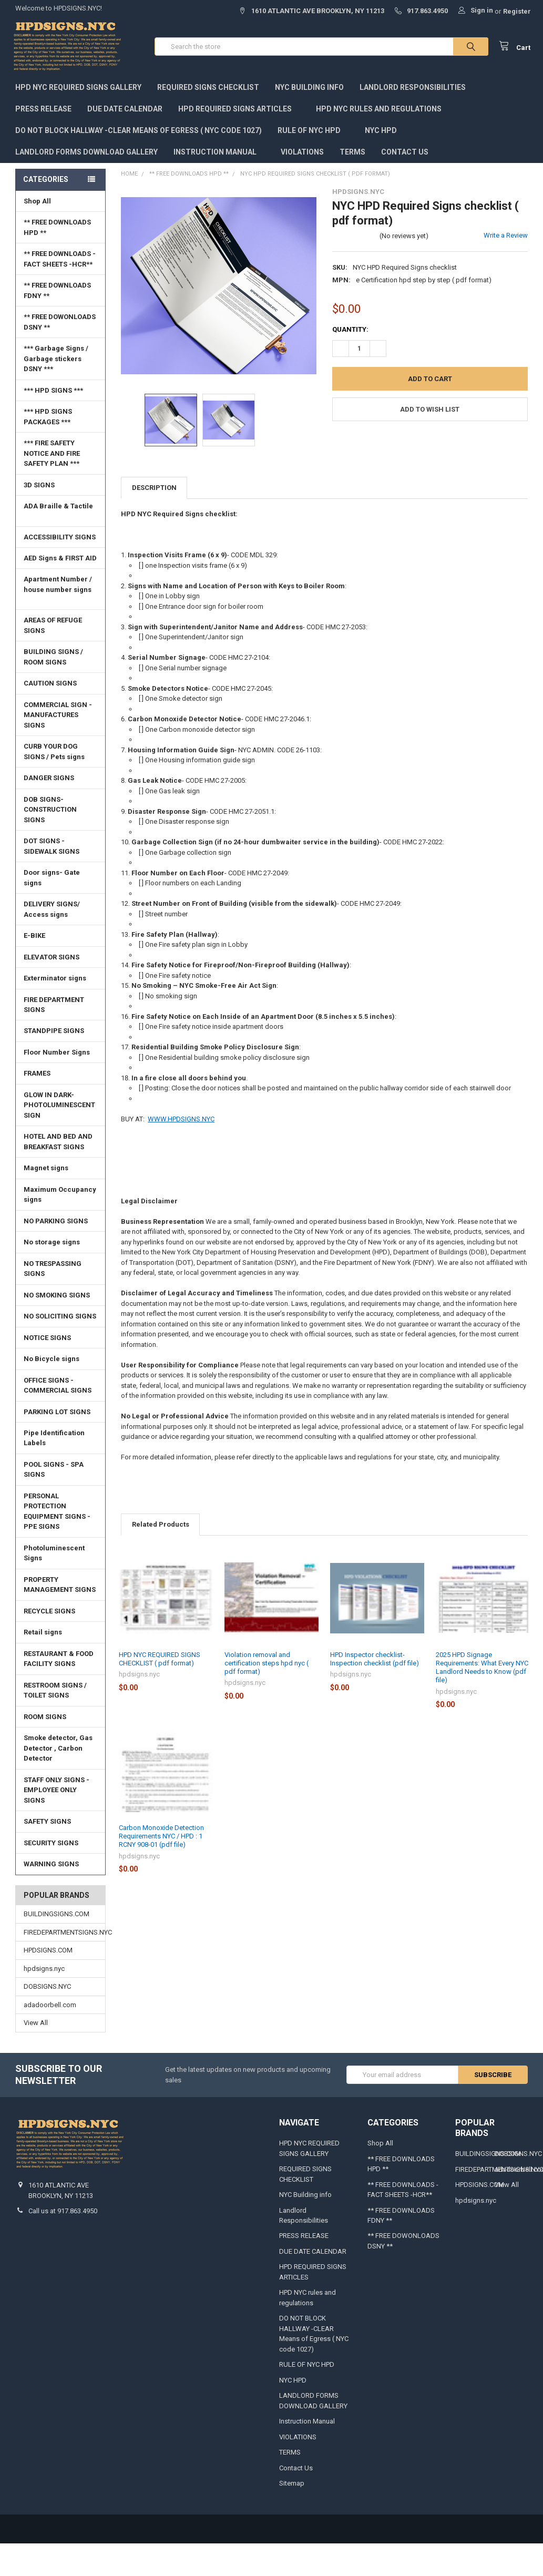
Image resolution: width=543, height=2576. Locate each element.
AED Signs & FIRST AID (60, 561)
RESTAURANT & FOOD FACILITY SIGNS (59, 1661)
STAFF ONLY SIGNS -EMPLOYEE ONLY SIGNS (56, 1792)
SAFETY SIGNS (47, 1824)
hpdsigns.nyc (44, 1971)
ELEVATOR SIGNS (61, 960)
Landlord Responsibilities (413, 90)
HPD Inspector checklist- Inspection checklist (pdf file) (374, 1661)
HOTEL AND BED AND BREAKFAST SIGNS (58, 1144)
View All (36, 2025)
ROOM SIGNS (45, 1719)
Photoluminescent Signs (61, 1556)
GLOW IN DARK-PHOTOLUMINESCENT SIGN (61, 1107)
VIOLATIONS (302, 154)
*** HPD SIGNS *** (61, 393)
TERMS (352, 154)
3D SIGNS (39, 488)
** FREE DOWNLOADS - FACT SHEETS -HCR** (60, 261)
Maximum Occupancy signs (60, 1197)
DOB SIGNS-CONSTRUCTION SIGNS (50, 812)
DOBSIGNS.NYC (47, 1989)
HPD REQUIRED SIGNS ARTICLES (239, 111)
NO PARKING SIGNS (56, 1224)
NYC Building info (309, 90)
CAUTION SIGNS (50, 686)
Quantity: (350, 332)
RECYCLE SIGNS (49, 1614)
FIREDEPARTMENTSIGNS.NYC (60, 1935)
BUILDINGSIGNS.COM (56, 1916)
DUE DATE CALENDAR (124, 111)
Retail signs (43, 1635)
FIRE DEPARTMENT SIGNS (61, 1007)
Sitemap (291, 2486)
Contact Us (404, 154)
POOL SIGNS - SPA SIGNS (54, 1472)
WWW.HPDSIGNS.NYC (181, 1122)
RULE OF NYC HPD (313, 133)
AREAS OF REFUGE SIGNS (53, 628)
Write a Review (506, 238)
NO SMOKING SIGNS (57, 1298)
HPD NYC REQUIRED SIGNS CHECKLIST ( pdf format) (159, 1661)
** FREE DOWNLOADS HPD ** (57, 230)
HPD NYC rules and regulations (383, 111)
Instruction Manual (219, 154)
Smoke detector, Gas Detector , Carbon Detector (58, 1750)
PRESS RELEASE (43, 111)
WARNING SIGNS (51, 1866)
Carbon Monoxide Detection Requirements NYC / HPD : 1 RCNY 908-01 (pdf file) (161, 1839)
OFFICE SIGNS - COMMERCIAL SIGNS (57, 1388)
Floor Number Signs (61, 1055)
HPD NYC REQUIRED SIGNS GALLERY (78, 90)
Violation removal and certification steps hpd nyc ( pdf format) (266, 1666)
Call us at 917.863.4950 (62, 2213)
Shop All (61, 204)
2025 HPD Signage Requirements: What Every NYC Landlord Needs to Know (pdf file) (482, 1670)
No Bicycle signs (51, 1361)
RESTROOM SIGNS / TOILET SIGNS (55, 1693)
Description (154, 490)
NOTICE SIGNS (47, 1340)
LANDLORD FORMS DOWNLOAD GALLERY (86, 154)
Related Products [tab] (160, 1527)
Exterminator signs (55, 981)
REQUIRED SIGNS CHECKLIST (208, 90)
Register (517, 11)
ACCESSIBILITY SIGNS (60, 539)
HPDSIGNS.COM (48, 1953)
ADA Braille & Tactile (61, 512)
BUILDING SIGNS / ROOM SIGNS (61, 659)
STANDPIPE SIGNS (54, 1033)
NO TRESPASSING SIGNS (52, 1271)
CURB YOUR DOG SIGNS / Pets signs (54, 754)
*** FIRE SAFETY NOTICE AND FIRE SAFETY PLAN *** (52, 456)
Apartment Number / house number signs (61, 591)
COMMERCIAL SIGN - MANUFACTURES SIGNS (58, 717)
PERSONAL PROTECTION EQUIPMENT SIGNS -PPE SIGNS (57, 1514)
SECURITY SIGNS (51, 1845)
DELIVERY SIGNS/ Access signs (52, 912)
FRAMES (61, 1076)
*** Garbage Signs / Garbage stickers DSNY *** (56, 361)
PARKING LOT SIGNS (57, 1414)
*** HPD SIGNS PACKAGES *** (48, 419)
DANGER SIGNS (49, 780)
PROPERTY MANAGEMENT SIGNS (60, 1587)
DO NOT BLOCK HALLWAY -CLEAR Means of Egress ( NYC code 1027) (138, 133)
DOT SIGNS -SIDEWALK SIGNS (51, 849)
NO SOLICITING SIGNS (60, 1319)
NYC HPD (381, 133)
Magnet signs (46, 1170)
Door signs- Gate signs (52, 880)
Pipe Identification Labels (54, 1441)
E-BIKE (34, 938)
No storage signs (52, 1245)
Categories (45, 182)
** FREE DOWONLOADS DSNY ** (60, 324)
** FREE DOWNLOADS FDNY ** (57, 293)
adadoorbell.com (50, 2007)
